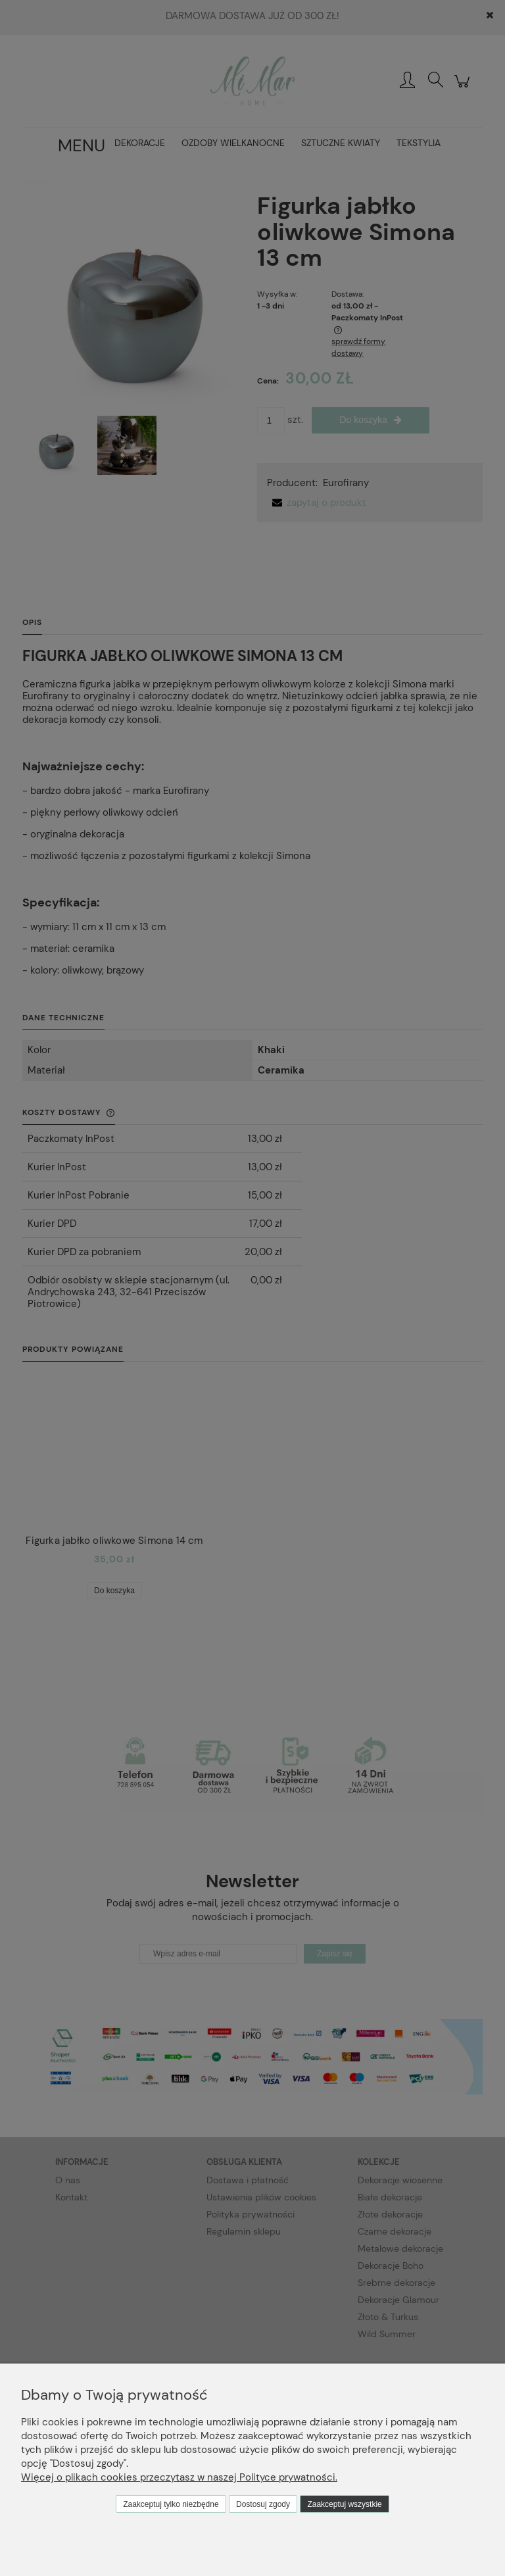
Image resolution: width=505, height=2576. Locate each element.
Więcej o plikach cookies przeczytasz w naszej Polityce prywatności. (179, 2477)
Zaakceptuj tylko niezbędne (170, 2504)
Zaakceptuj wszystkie (344, 2504)
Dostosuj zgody (263, 2504)
